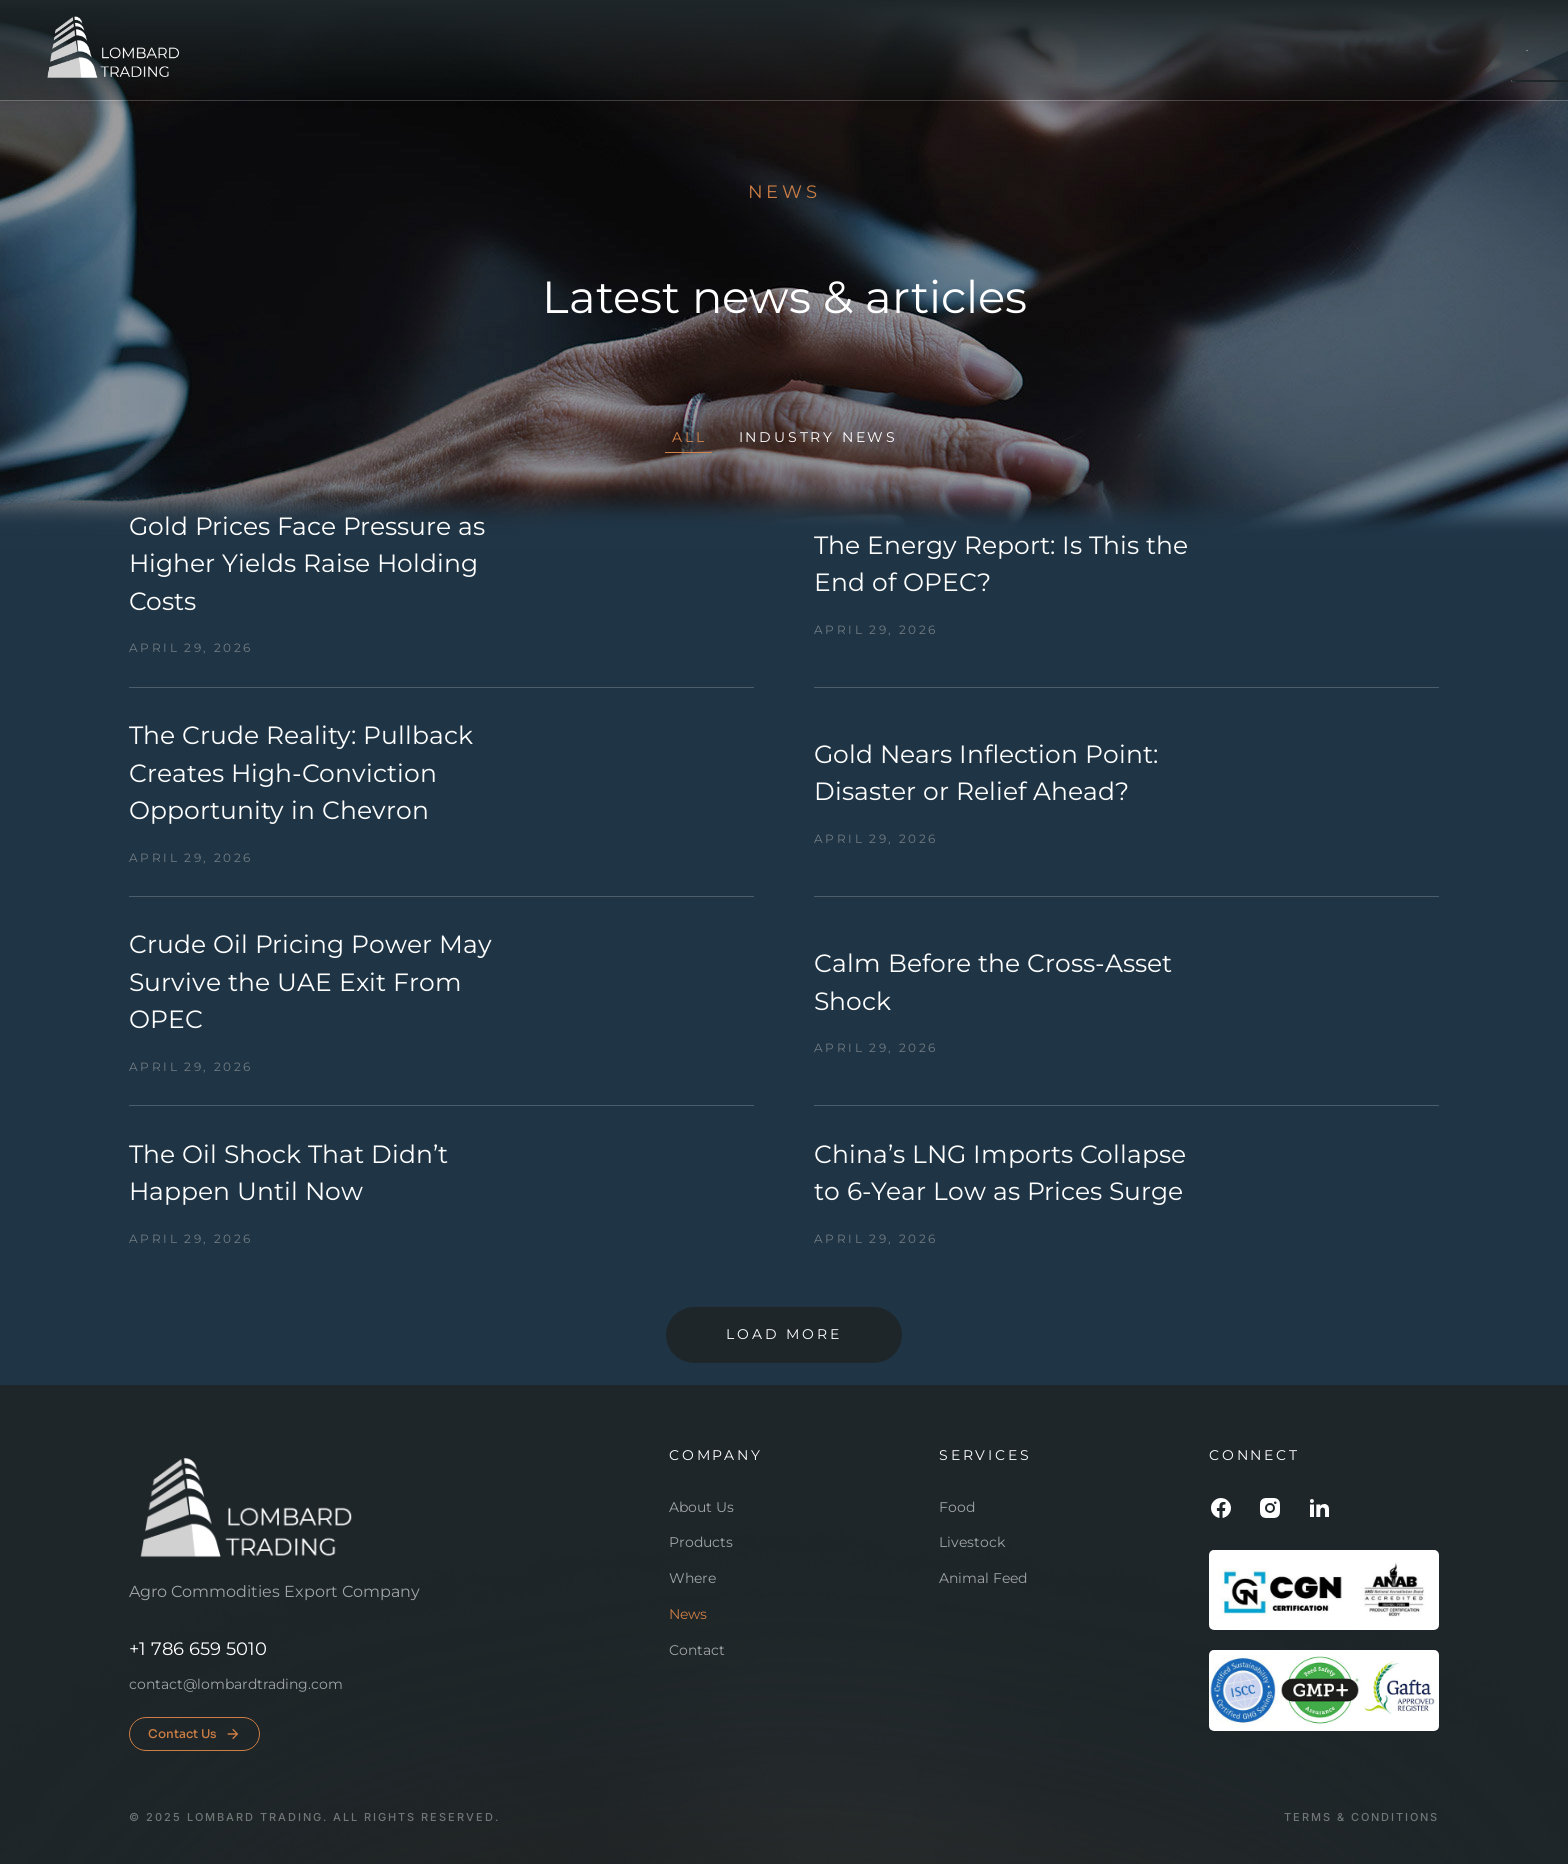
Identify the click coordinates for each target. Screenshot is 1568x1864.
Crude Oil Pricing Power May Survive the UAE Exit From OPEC (310, 981)
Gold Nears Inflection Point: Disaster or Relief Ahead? (986, 773)
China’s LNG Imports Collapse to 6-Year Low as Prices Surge (1000, 1173)
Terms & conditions (1361, 1817)
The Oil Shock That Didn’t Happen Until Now (288, 1173)
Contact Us (194, 1734)
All (689, 437)
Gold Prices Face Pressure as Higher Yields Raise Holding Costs (307, 563)
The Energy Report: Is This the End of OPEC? (1001, 564)
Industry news (818, 437)
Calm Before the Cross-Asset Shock (993, 982)
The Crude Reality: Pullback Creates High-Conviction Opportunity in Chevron (301, 772)
